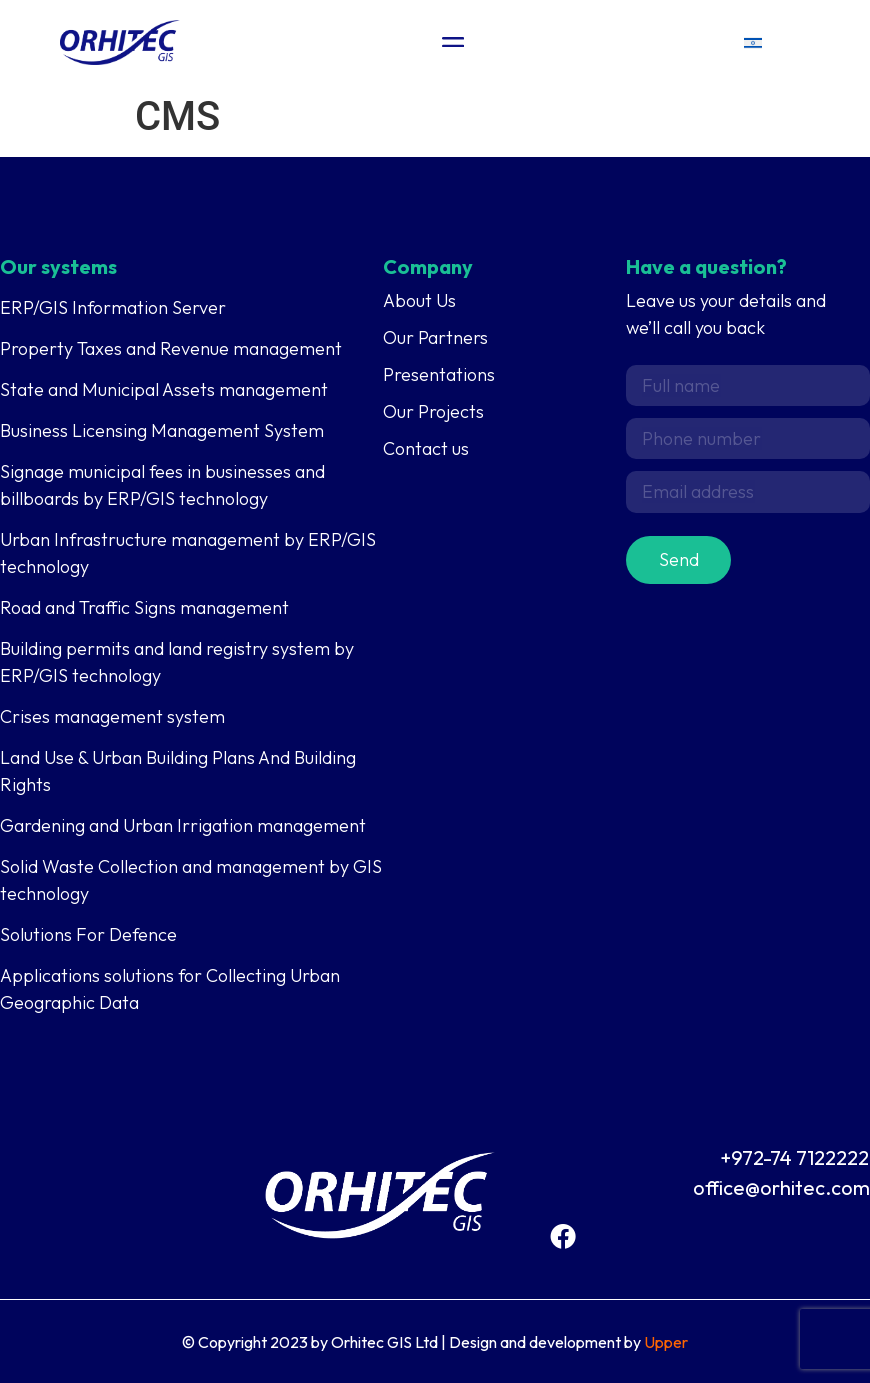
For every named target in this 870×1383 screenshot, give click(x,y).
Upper (666, 1342)
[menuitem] (753, 42)
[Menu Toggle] (453, 42)
